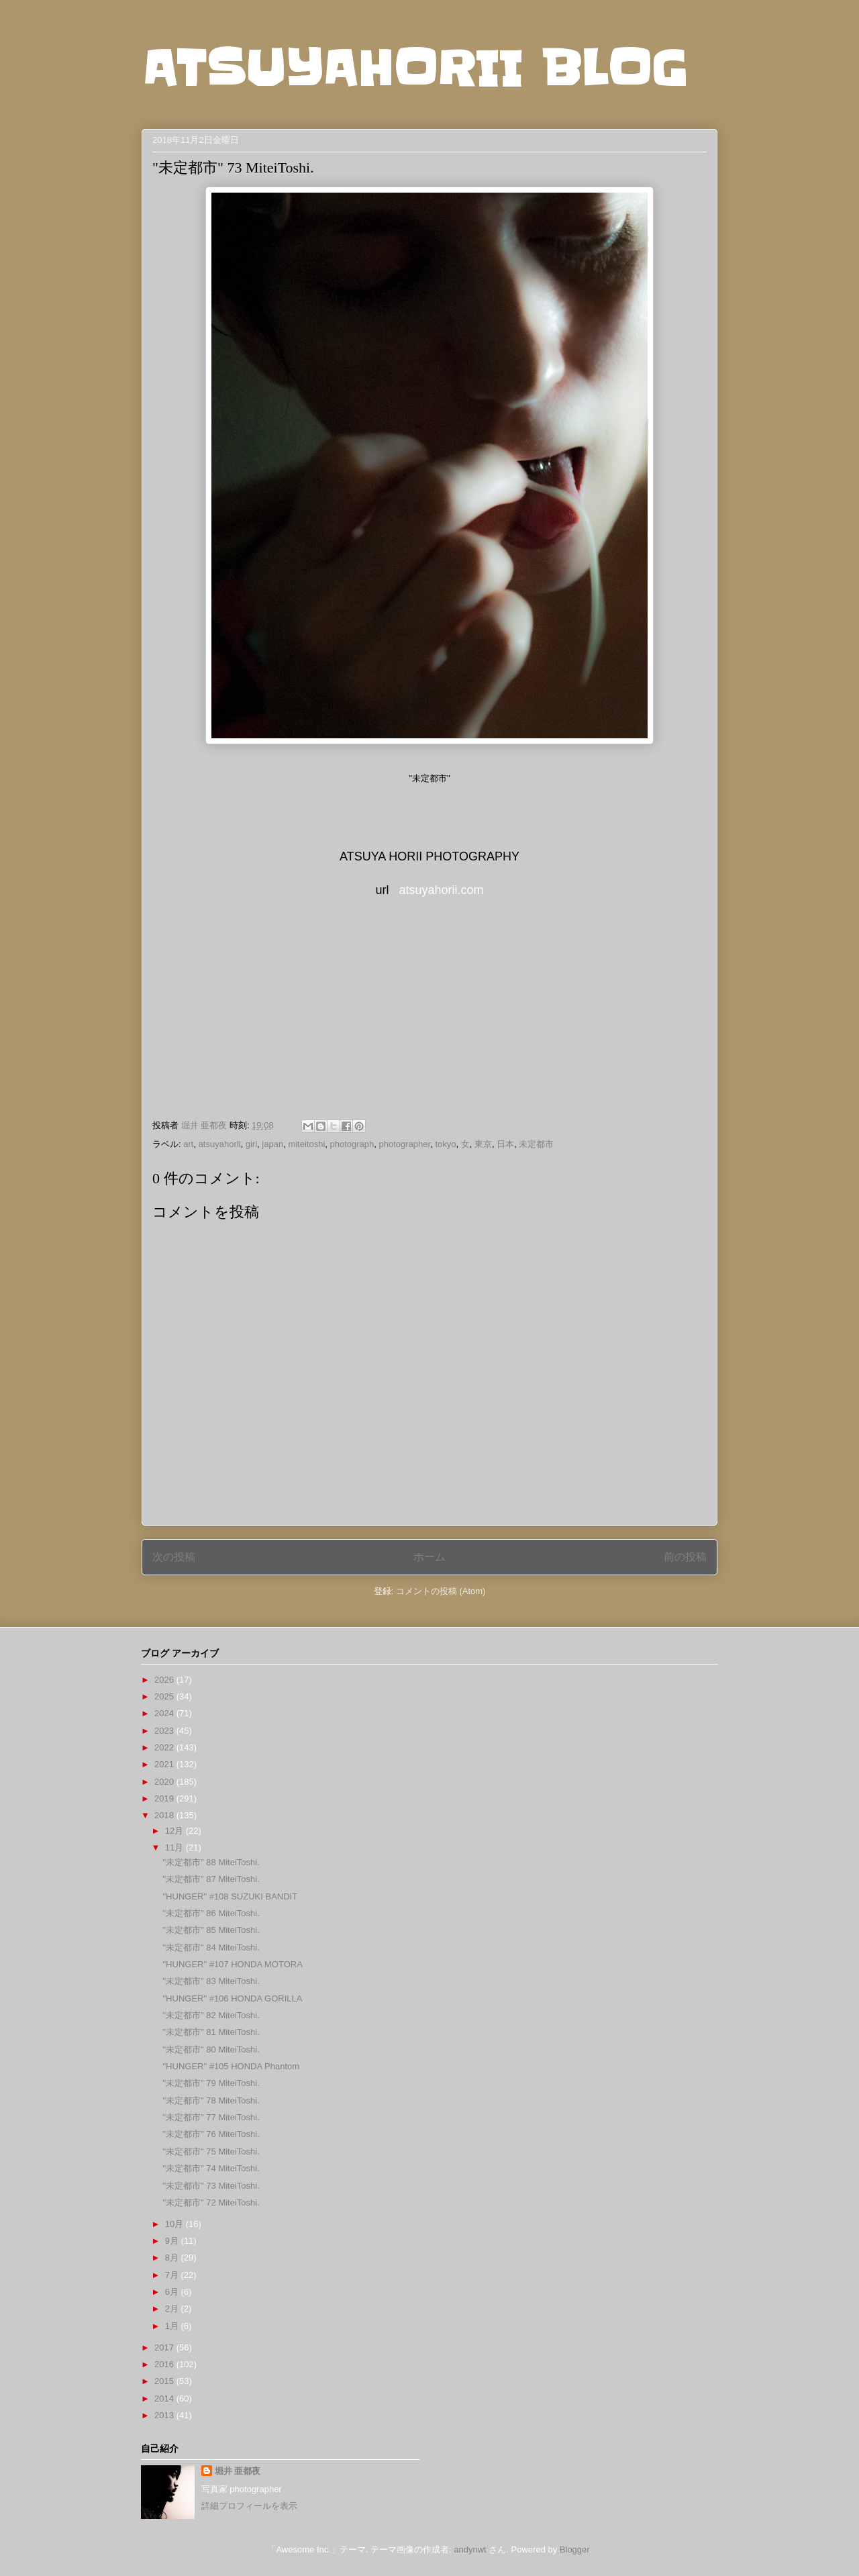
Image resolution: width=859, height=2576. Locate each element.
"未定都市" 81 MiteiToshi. (210, 2032)
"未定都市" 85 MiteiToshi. (210, 1930)
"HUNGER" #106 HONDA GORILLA (232, 1998)
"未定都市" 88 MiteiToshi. (210, 1862)
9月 (173, 2241)
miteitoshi (306, 1144)
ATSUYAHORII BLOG (414, 68)
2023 (165, 1731)
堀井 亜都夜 (238, 2471)
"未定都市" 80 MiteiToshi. (210, 2049)
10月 (175, 2224)
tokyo (445, 1144)
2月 (173, 2308)
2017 (165, 2347)
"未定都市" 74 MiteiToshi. (210, 2168)
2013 (165, 2415)
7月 (173, 2275)
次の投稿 (173, 1557)
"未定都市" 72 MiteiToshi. (210, 2202)
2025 (165, 1696)
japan (272, 1144)
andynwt (470, 2549)
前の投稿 (685, 1557)
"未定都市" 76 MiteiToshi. (210, 2134)
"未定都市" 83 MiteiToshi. (210, 1981)
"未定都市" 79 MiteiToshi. (210, 2083)
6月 (173, 2292)
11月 (175, 1847)
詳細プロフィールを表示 (249, 2506)
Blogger (574, 2549)
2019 (165, 1798)
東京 (483, 1144)
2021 (165, 1764)
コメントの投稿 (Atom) (441, 1591)
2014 (165, 2398)
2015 (165, 2381)
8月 (173, 2257)
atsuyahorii (220, 1144)
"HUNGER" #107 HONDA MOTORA (232, 1964)
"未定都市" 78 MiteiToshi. (210, 2100)
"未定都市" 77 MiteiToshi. (210, 2117)
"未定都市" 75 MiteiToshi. (210, 2151)
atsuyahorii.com (441, 890)
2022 (165, 1747)
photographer (405, 1144)
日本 (505, 1144)
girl (251, 1144)
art (188, 1144)
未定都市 (536, 1144)
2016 (165, 2364)
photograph (352, 1144)
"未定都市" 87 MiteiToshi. (210, 1879)
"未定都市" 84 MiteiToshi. (210, 1947)
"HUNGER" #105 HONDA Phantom (230, 2066)
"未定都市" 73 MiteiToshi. (210, 2186)
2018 (165, 1815)
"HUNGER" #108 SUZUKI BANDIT (229, 1896)
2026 (165, 1680)
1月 (173, 2326)
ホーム (429, 1557)
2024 (165, 1713)
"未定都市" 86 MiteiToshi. (210, 1913)
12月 (175, 1831)
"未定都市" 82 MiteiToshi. (210, 2015)
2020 (165, 1782)
